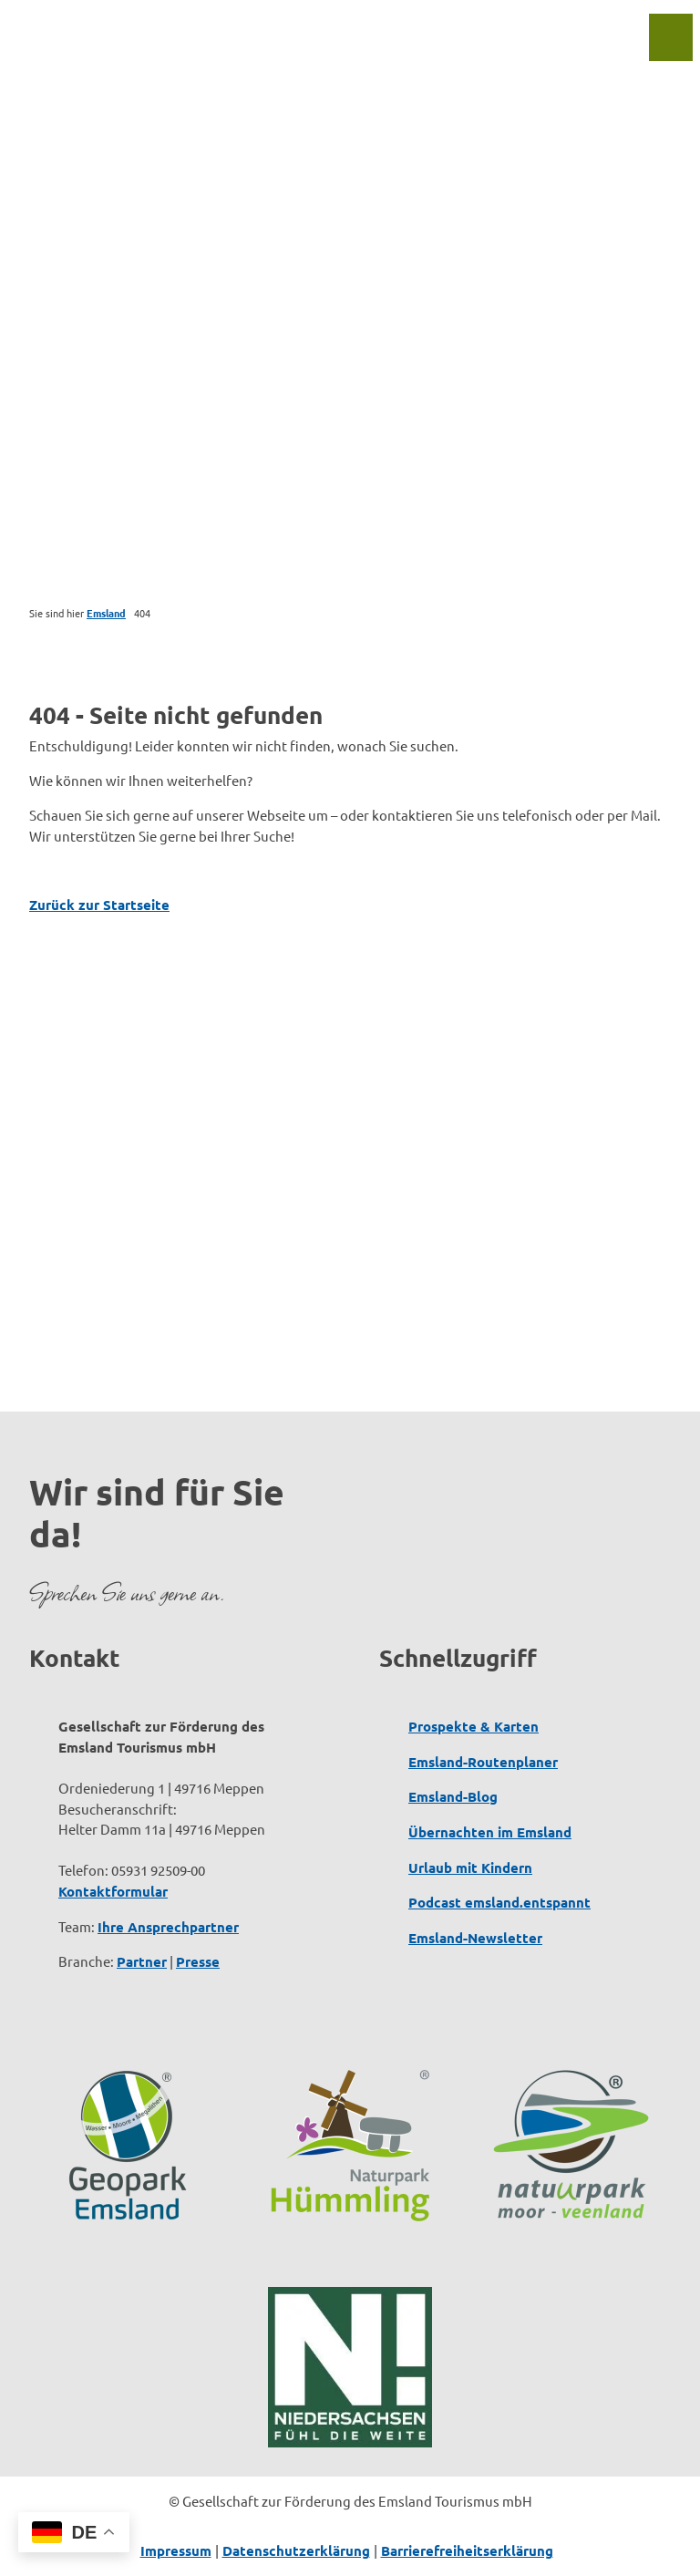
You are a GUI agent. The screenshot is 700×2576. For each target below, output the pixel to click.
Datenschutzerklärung (296, 2550)
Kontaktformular (113, 1891)
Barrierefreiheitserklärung (467, 2550)
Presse (198, 1961)
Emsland (106, 612)
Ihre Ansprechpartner (168, 1926)
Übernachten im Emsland (489, 1832)
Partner (142, 1961)
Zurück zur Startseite (99, 904)
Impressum (175, 2550)
